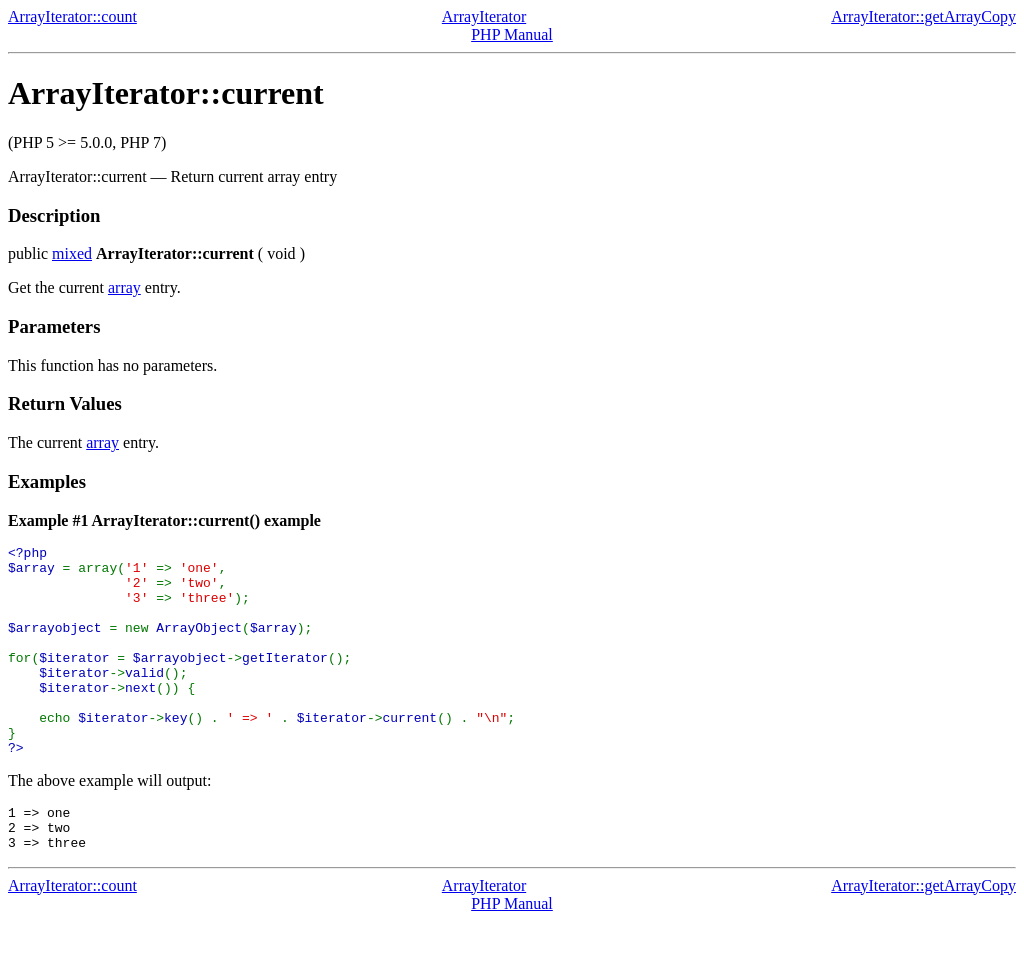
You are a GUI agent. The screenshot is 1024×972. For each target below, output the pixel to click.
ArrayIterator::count (72, 16)
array (124, 287)
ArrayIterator (484, 16)
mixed (72, 253)
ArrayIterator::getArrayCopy (923, 16)
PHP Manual (512, 34)
